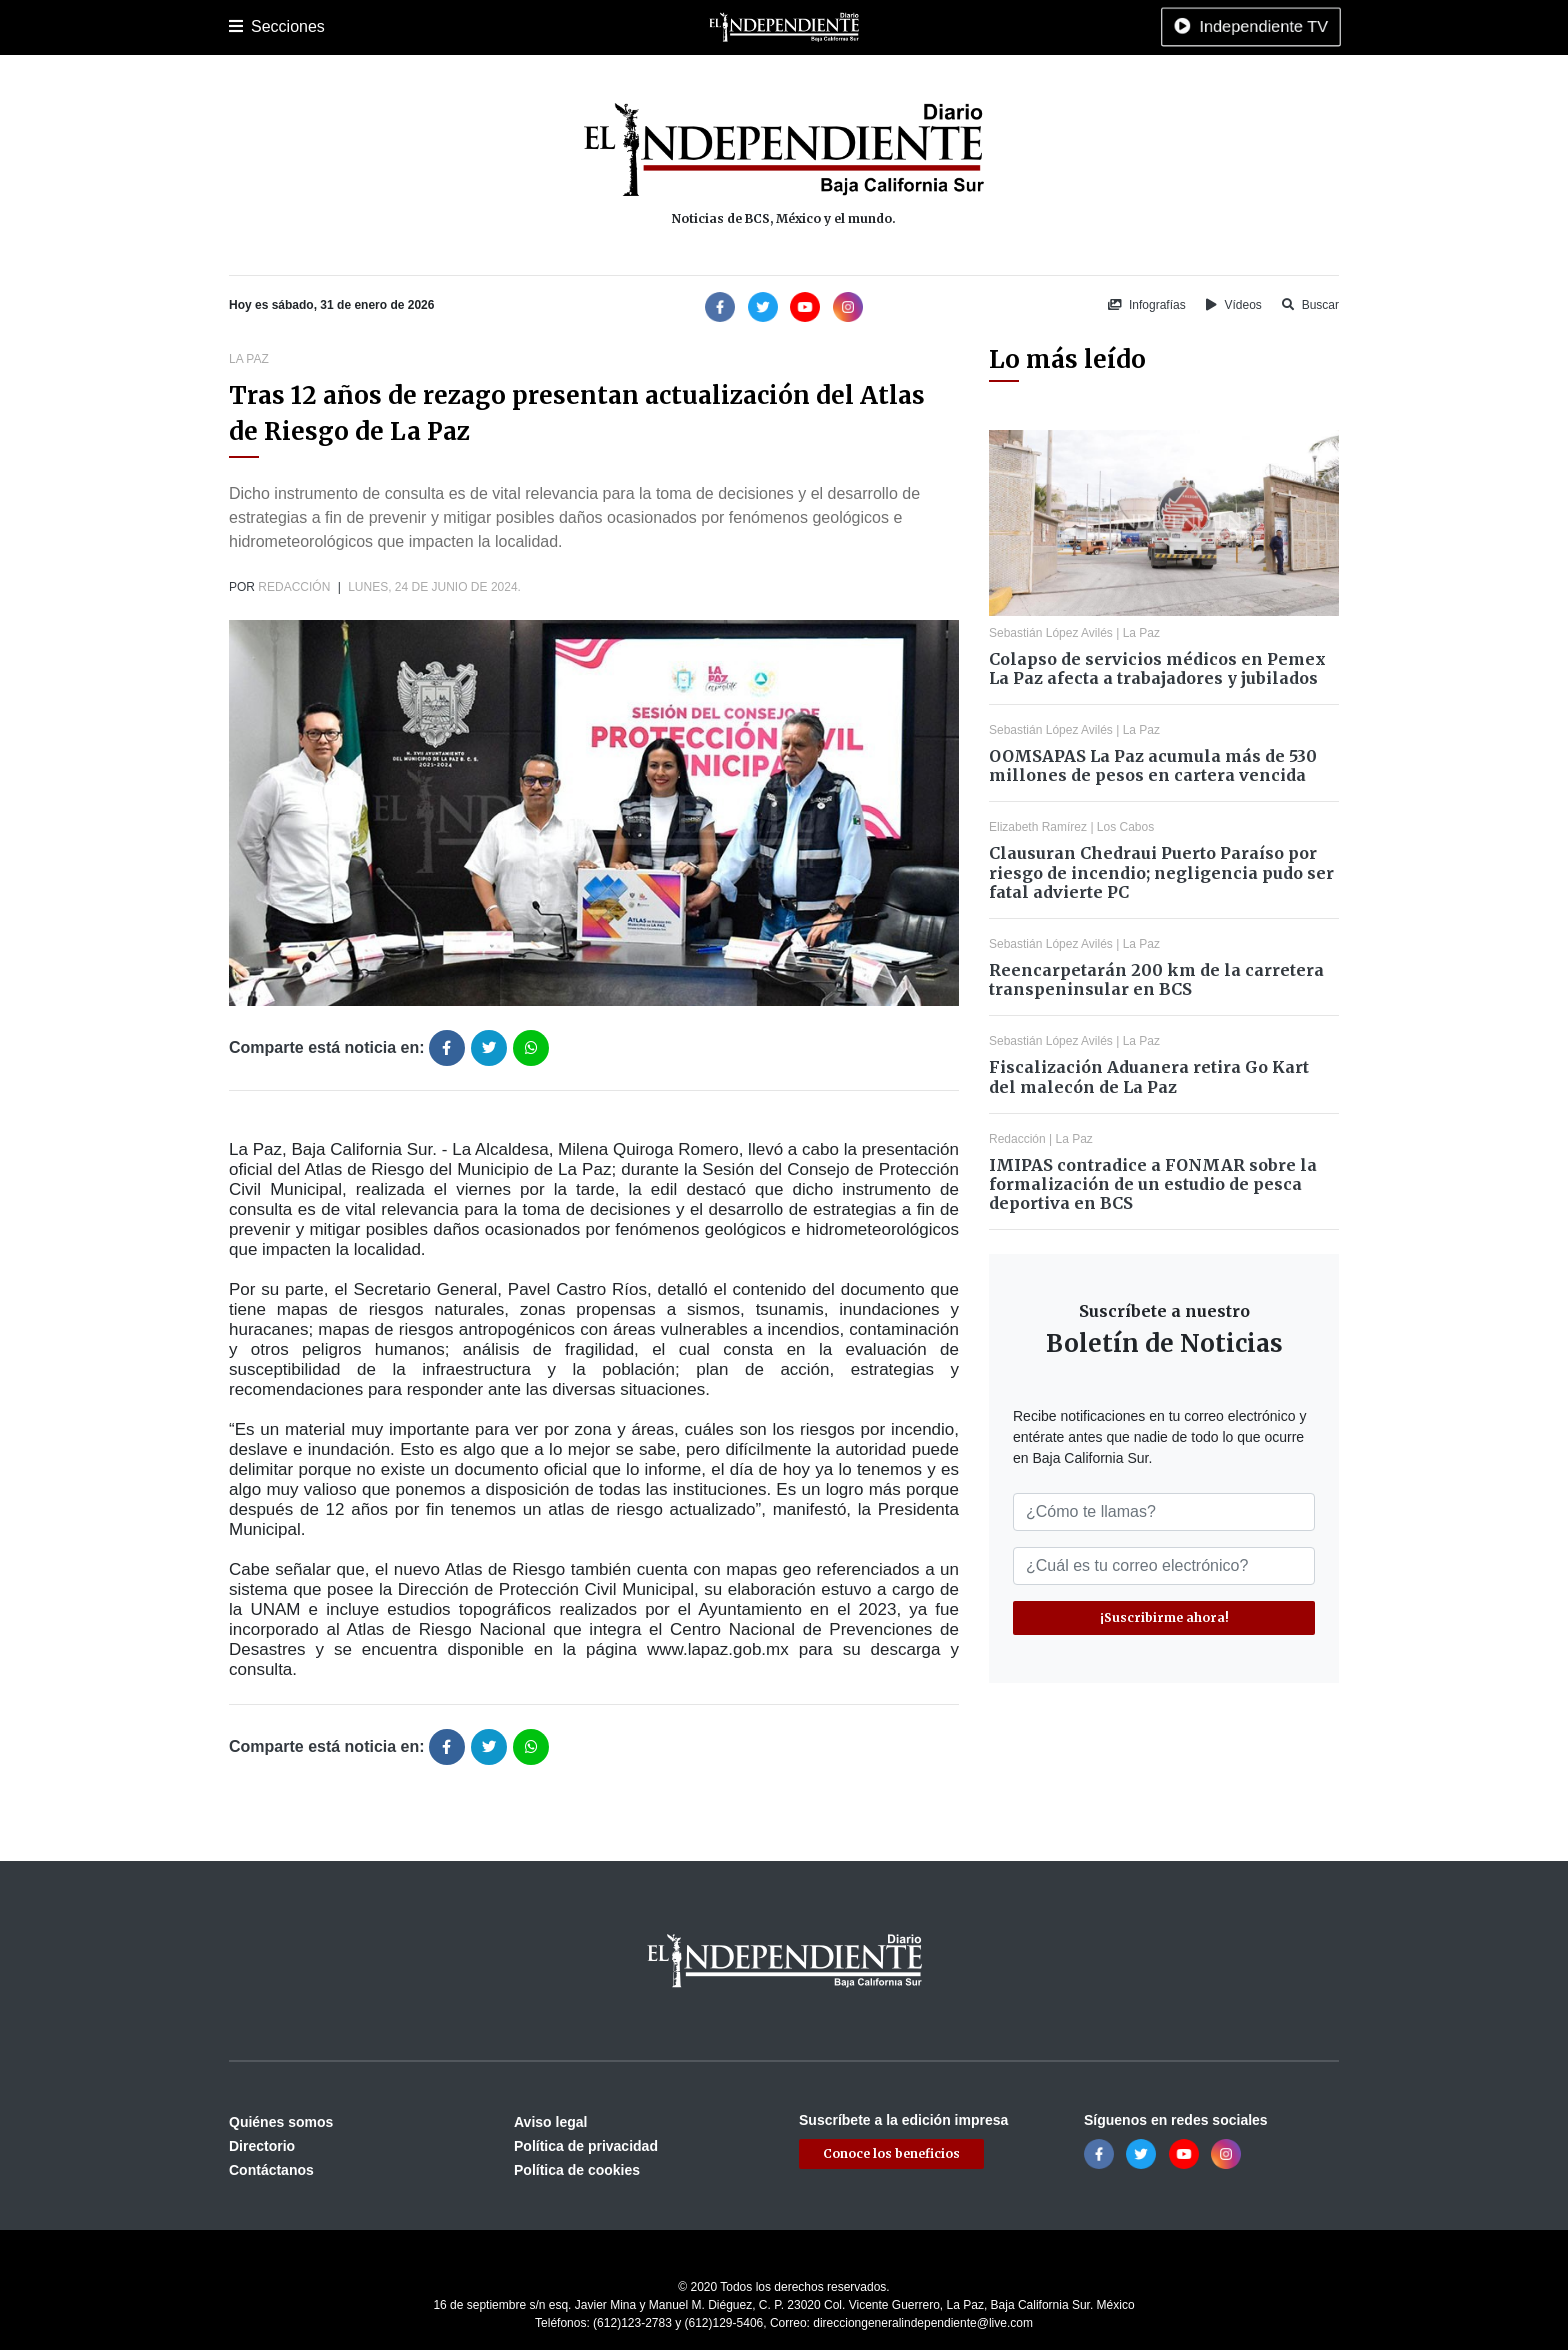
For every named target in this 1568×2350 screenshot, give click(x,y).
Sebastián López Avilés (1051, 633)
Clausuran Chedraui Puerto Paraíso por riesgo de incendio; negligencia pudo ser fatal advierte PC (1161, 872)
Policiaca (465, 27)
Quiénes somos (281, 2122)
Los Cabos (387, 27)
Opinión (833, 27)
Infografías (1147, 305)
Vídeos (1234, 305)
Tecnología (1007, 27)
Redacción (294, 587)
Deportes (537, 27)
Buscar (1310, 305)
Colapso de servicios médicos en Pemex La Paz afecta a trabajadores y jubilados (1157, 668)
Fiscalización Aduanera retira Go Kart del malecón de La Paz (1149, 1076)
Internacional (753, 27)
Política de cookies (577, 2170)
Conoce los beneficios (891, 2153)
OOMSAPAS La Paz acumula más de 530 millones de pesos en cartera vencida (1153, 765)
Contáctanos (271, 2170)
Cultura (603, 27)
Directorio (262, 2146)
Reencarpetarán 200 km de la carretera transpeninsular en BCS (1156, 979)
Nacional (670, 27)
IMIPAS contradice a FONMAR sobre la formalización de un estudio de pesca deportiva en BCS (1153, 1184)
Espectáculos (914, 27)
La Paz (316, 27)
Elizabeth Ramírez (1038, 827)
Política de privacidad (586, 2146)
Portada (253, 27)
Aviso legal (550, 2122)
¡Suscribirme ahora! (1164, 1617)
